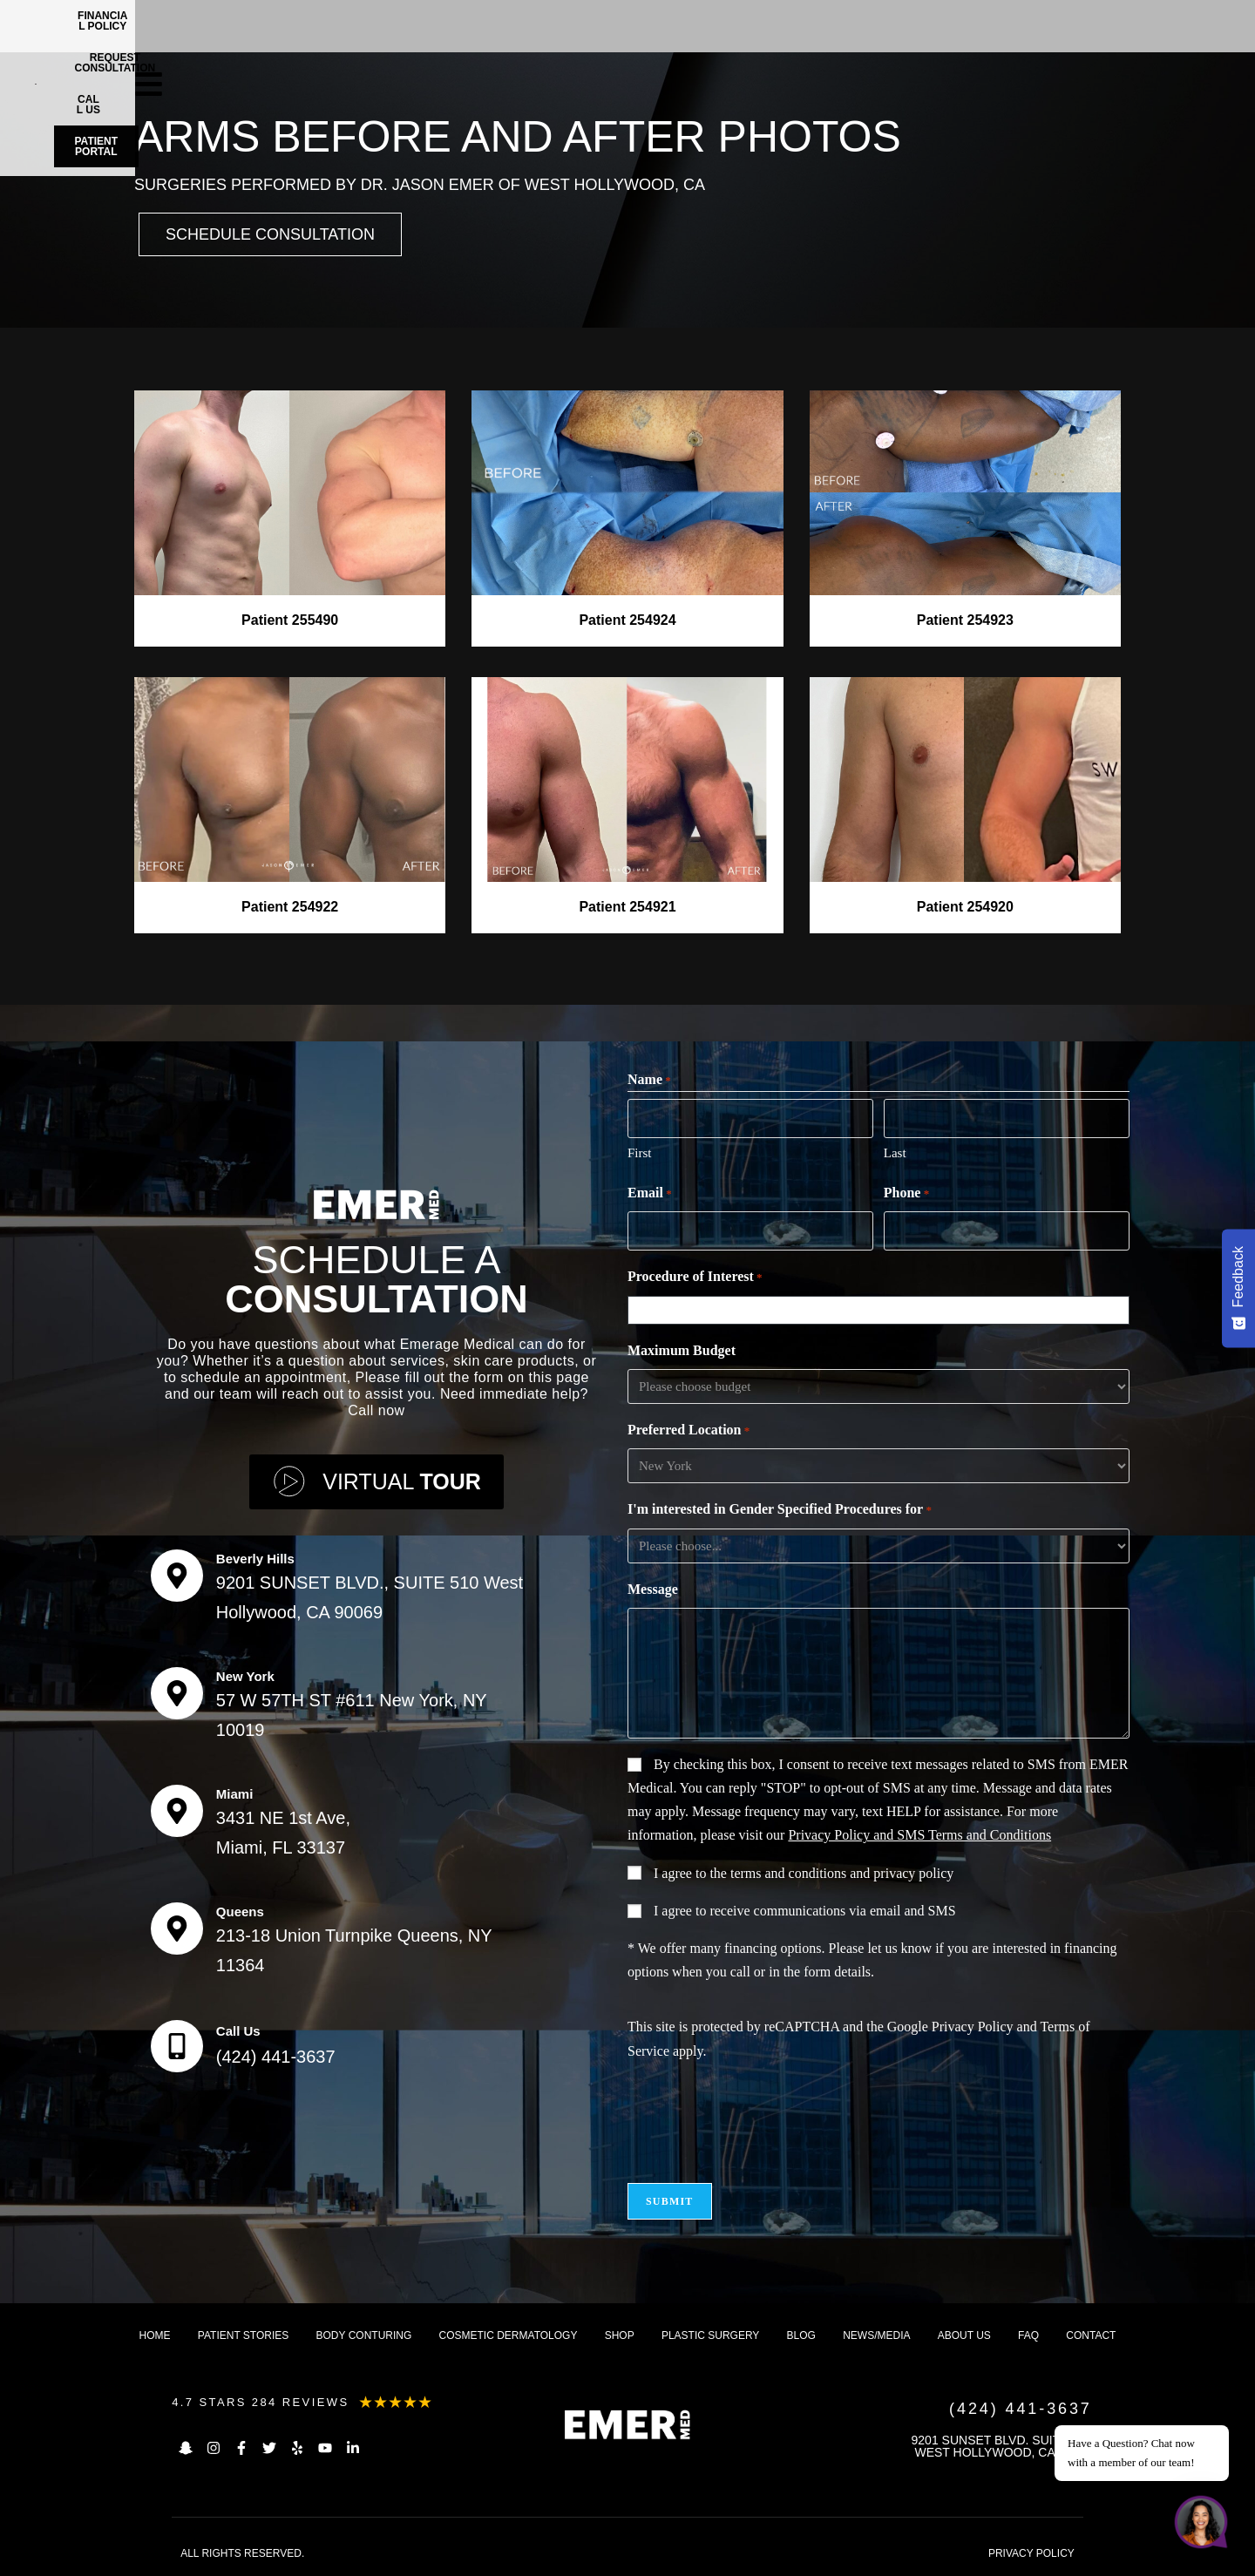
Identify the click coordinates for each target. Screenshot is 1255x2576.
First (640, 1153)
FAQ (1028, 2335)
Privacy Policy (973, 2026)
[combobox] (882, 1309)
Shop (619, 2335)
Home (155, 2335)
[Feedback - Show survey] (1238, 1288)
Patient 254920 (965, 906)
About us (964, 2335)
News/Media (876, 2335)
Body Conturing (364, 2335)
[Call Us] (177, 2046)
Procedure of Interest (695, 1277)
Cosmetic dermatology (508, 2335)
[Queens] (177, 1928)
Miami (235, 1793)
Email (650, 1193)
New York (245, 1676)
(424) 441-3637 (276, 2056)
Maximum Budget (682, 1350)
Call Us (238, 2031)
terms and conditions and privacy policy (841, 1873)
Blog (801, 2335)
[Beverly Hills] (177, 1575)
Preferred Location (689, 1431)
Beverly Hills (255, 1558)
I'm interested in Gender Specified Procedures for (780, 1510)
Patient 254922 (289, 906)
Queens (240, 1911)
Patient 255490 (289, 620)
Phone (906, 1193)
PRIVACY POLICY (1031, 2553)
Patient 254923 (965, 620)
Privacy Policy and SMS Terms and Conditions (919, 1834)
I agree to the (803, 1873)
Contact (1091, 2335)
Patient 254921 (627, 906)
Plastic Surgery (710, 2335)
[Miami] (177, 1811)
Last (895, 1153)
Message (653, 1589)
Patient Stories (243, 2335)
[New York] (177, 1693)
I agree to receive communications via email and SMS (805, 1910)
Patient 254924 (627, 620)
